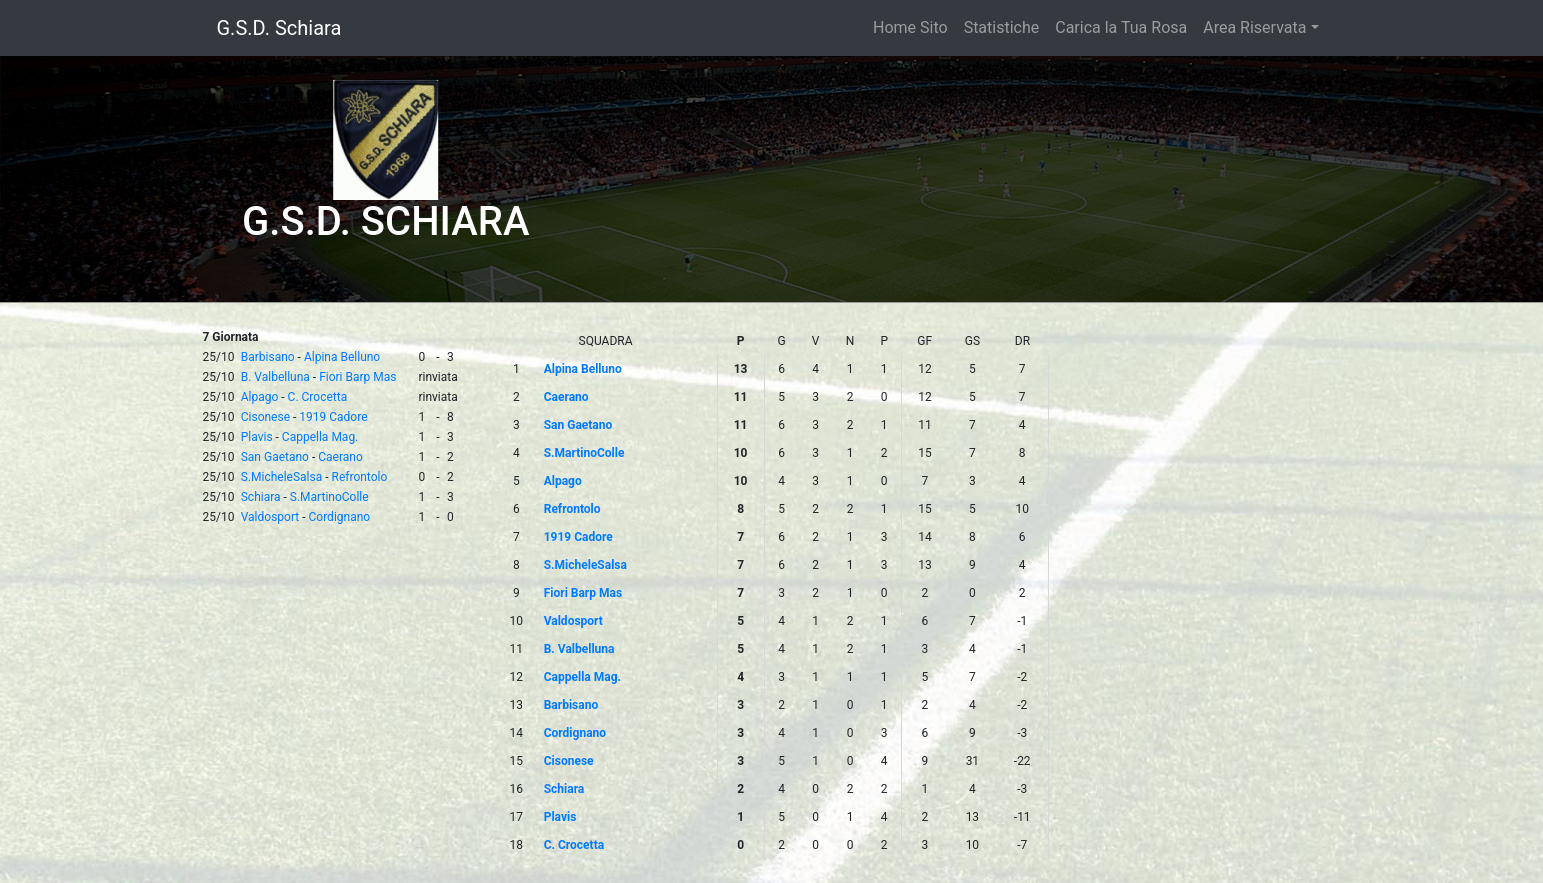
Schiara (261, 497)
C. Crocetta (318, 397)
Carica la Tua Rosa (1121, 27)
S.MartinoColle (329, 497)
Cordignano (340, 517)
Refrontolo (360, 477)
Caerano (340, 457)
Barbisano (268, 357)
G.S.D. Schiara (279, 28)
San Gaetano (275, 457)
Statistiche (1002, 27)
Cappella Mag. (320, 437)
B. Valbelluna (275, 377)
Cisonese (265, 417)
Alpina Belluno (342, 357)
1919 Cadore (333, 417)
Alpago (260, 397)
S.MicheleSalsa (282, 477)
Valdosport (270, 517)
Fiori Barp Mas (357, 377)
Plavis (257, 437)
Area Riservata (1254, 27)
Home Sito (910, 27)
